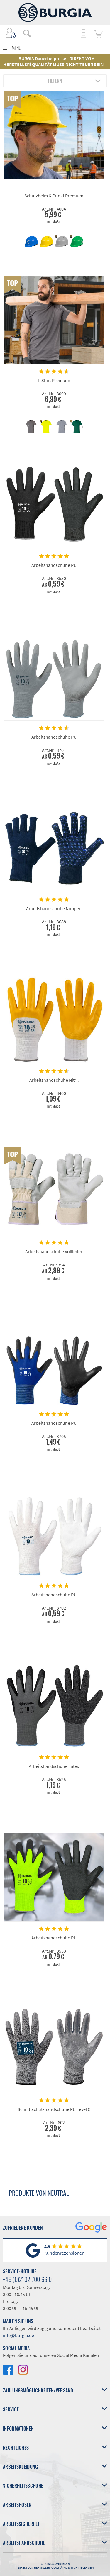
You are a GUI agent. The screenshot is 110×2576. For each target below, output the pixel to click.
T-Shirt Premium (54, 380)
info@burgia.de (18, 2335)
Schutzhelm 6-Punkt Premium (53, 196)
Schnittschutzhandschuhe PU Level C (54, 2109)
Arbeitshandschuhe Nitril (54, 1080)
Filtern (55, 80)
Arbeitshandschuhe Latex (54, 1766)
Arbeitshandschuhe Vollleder (53, 1251)
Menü (16, 47)
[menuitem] (24, 33)
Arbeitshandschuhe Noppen (54, 908)
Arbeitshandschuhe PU (54, 565)
